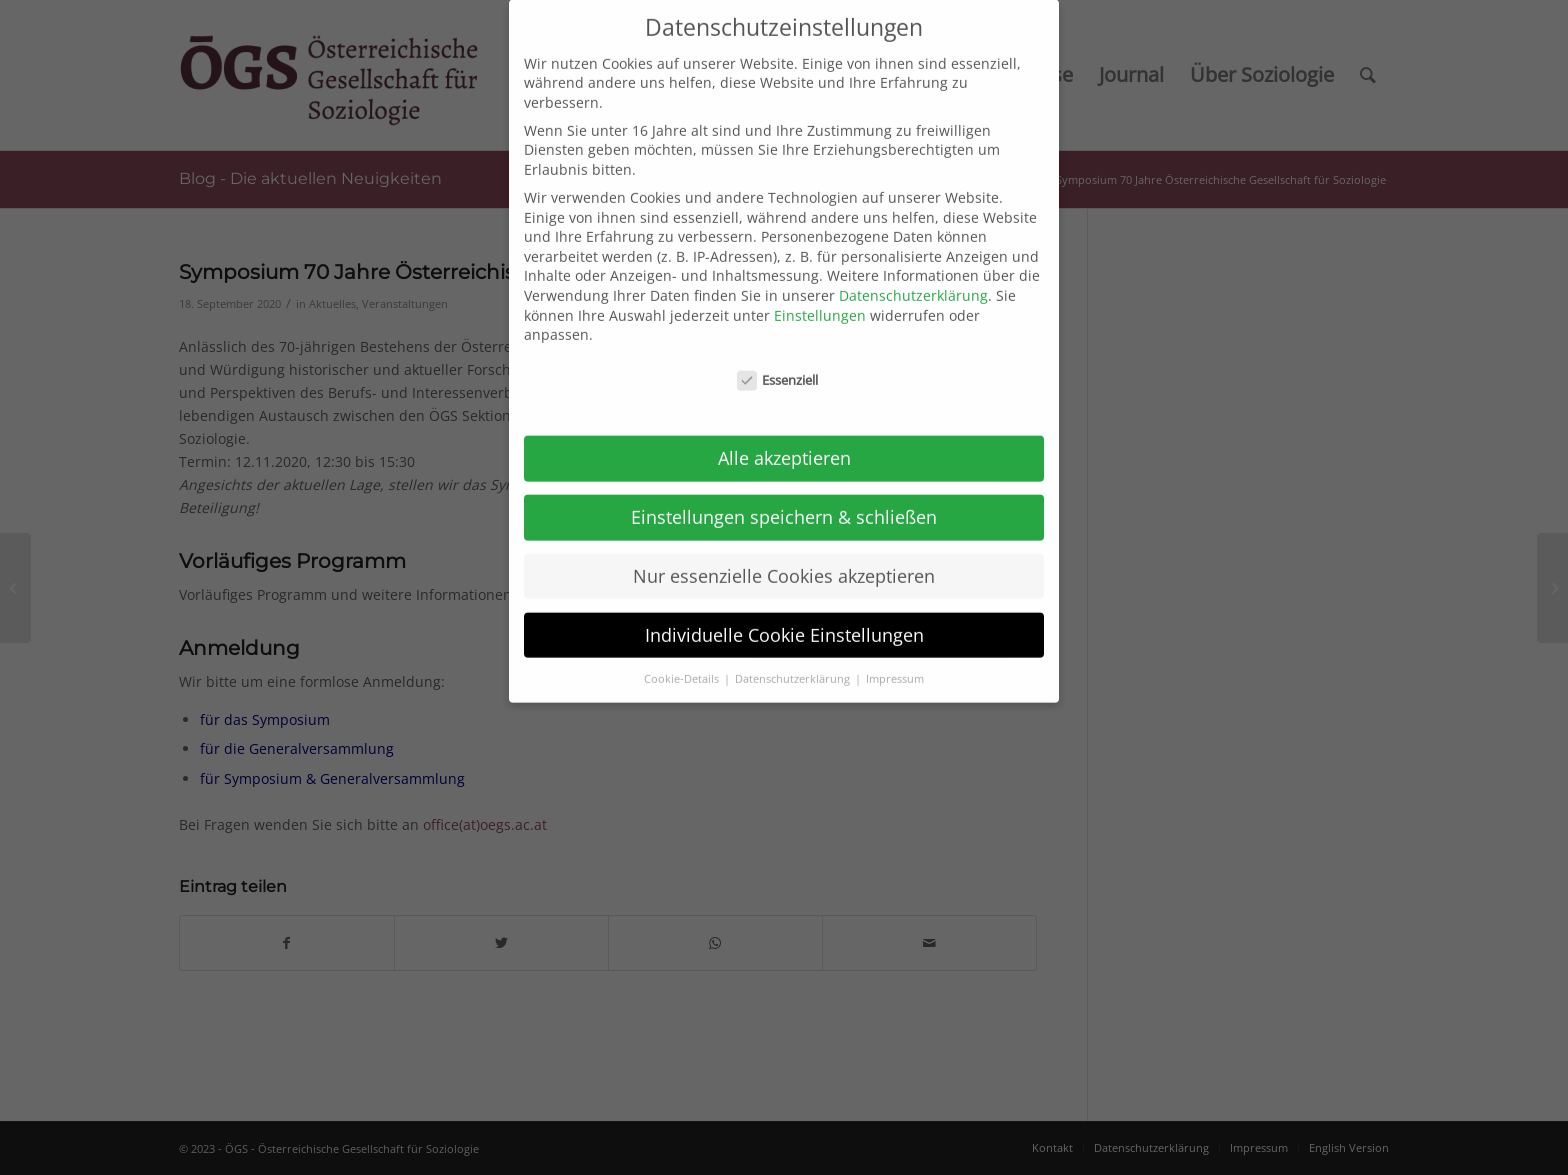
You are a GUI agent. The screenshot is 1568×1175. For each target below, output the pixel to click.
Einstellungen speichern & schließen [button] (784, 500)
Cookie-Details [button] (683, 661)
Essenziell (778, 363)
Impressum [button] (895, 661)
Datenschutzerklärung (913, 278)
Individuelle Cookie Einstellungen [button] (784, 618)
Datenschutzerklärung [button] (794, 661)
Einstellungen (820, 297)
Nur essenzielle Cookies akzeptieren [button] (784, 559)
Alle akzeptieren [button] (784, 441)
